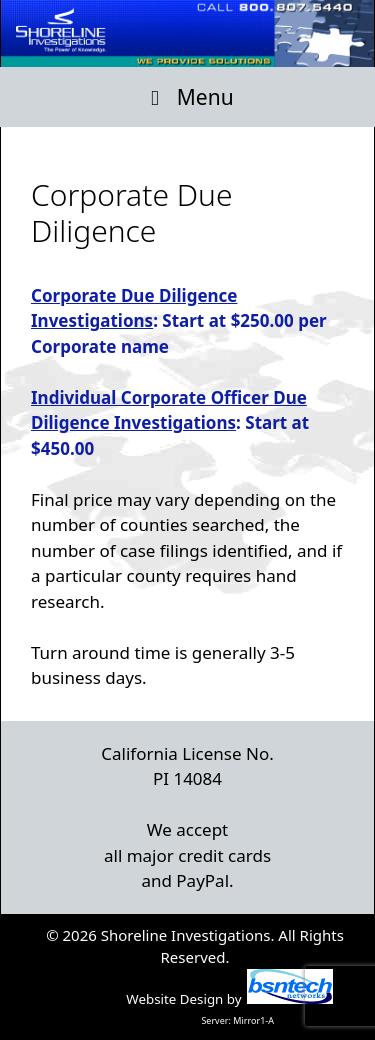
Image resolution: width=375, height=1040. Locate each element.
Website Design (174, 999)
